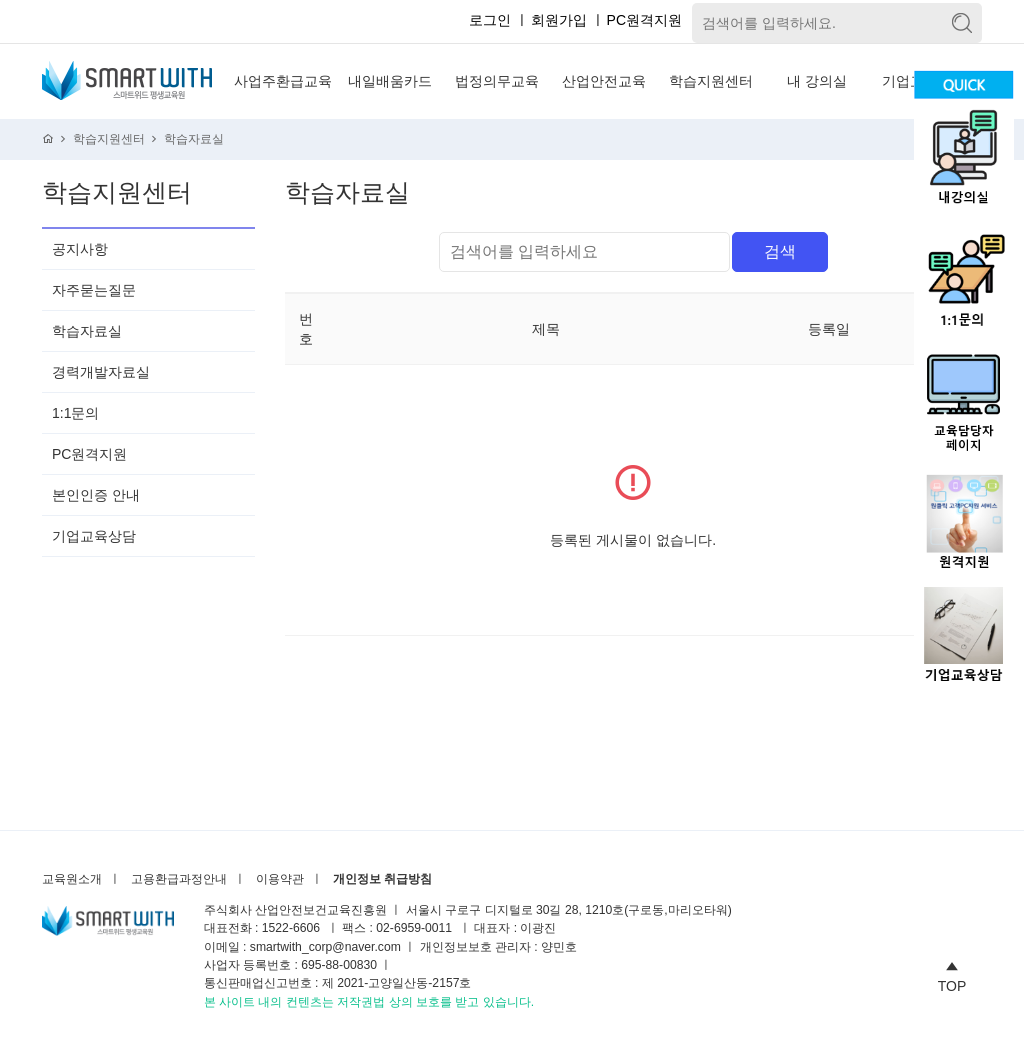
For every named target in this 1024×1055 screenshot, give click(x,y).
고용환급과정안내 (179, 879)
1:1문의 (75, 413)
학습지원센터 (711, 81)
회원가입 (559, 20)
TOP (952, 974)
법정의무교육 (497, 81)
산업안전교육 (604, 81)
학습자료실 (194, 139)
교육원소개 (72, 879)
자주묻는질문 (94, 290)
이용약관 (280, 879)
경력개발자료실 (101, 372)
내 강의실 (817, 81)
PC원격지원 (644, 20)
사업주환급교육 (283, 81)
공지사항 (80, 249)
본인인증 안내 (96, 495)
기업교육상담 (94, 536)
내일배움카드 (390, 81)
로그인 (490, 20)
